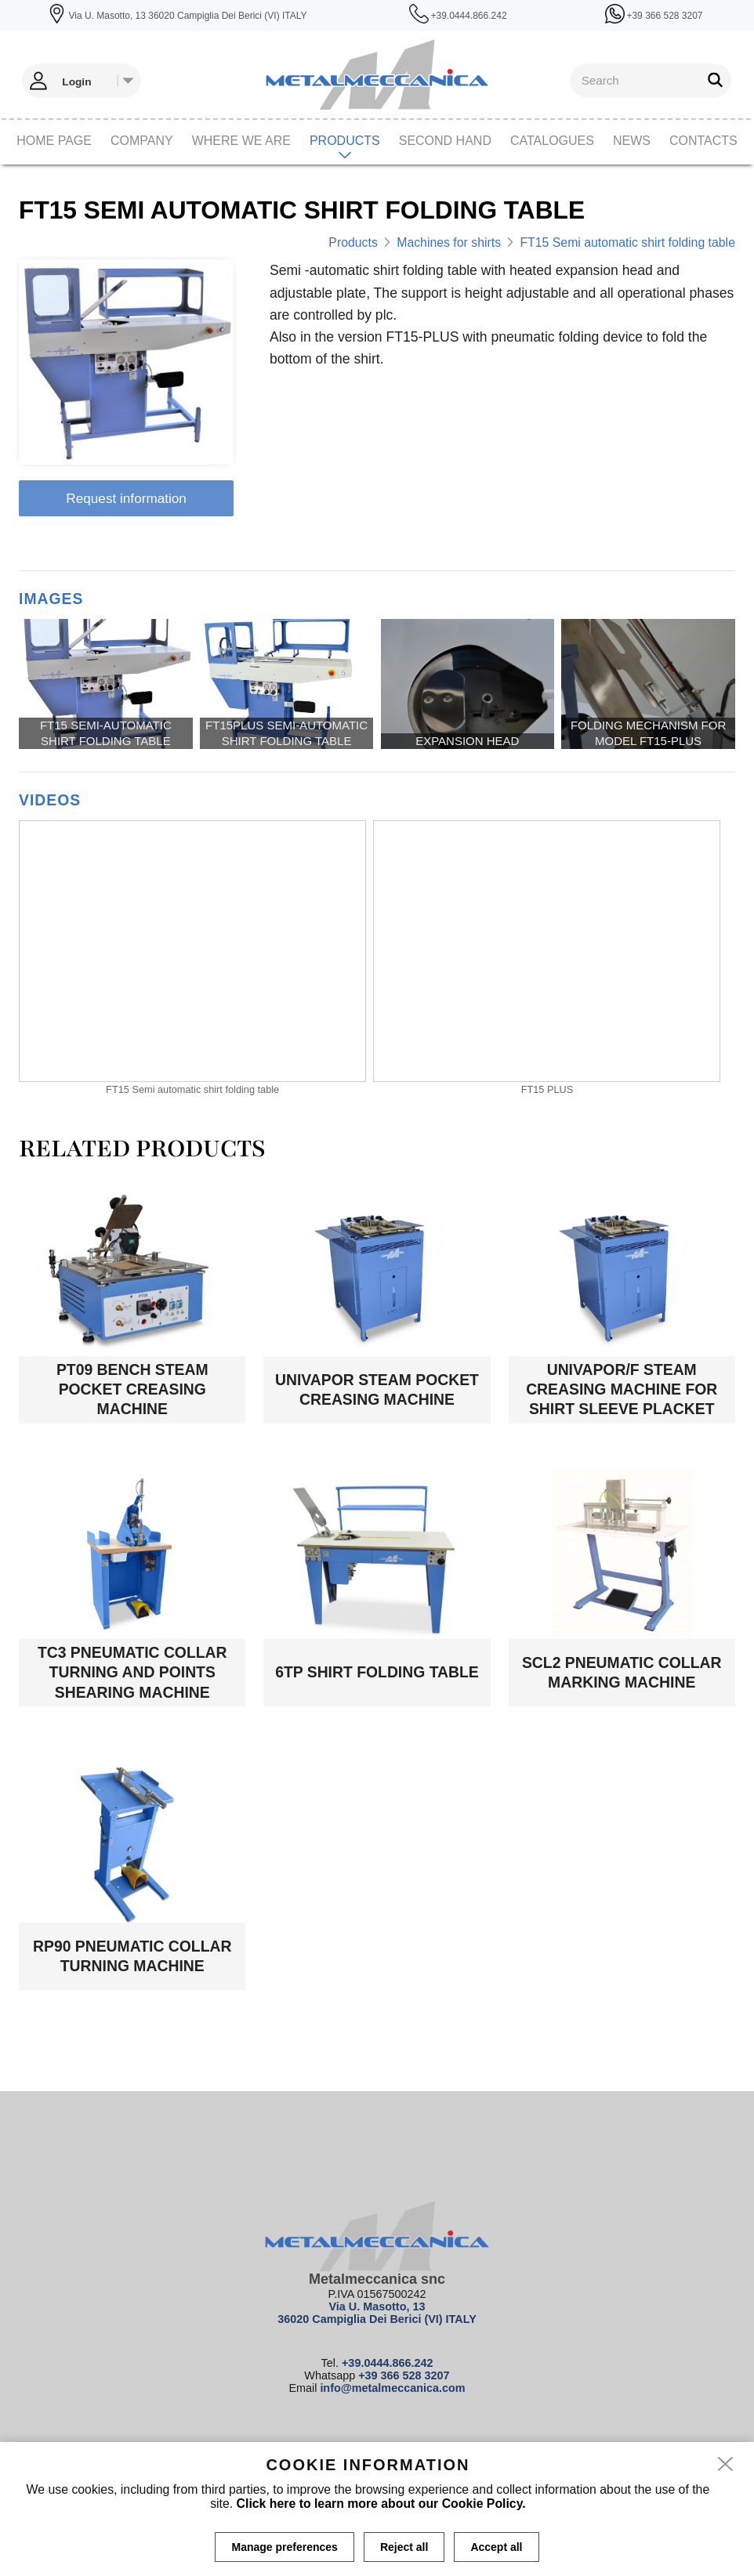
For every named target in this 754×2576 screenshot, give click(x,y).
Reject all (404, 2547)
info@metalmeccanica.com (392, 2388)
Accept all (496, 2547)
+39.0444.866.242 (387, 2363)
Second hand (445, 140)
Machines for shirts (449, 242)
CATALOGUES (552, 140)
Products (345, 140)
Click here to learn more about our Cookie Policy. (381, 2503)
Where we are (241, 140)
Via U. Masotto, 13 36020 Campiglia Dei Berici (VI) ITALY (377, 2312)
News (632, 140)
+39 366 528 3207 (403, 2375)
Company (142, 140)
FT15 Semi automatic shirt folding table (627, 242)
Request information (126, 498)
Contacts (703, 140)
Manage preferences (284, 2547)
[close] (725, 2464)
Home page (54, 140)
